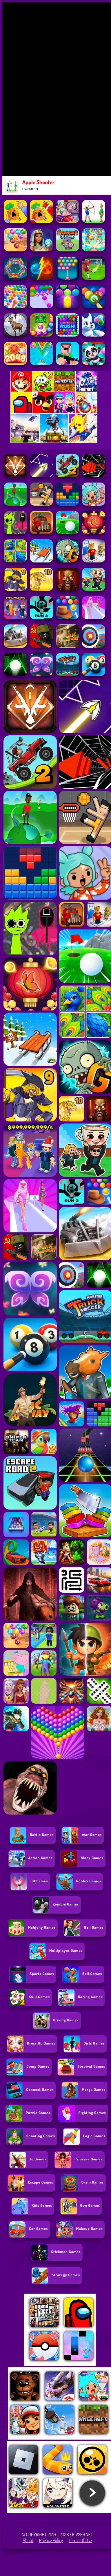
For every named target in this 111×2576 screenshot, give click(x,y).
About (28, 2540)
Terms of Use (80, 2540)
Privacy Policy (51, 2540)
